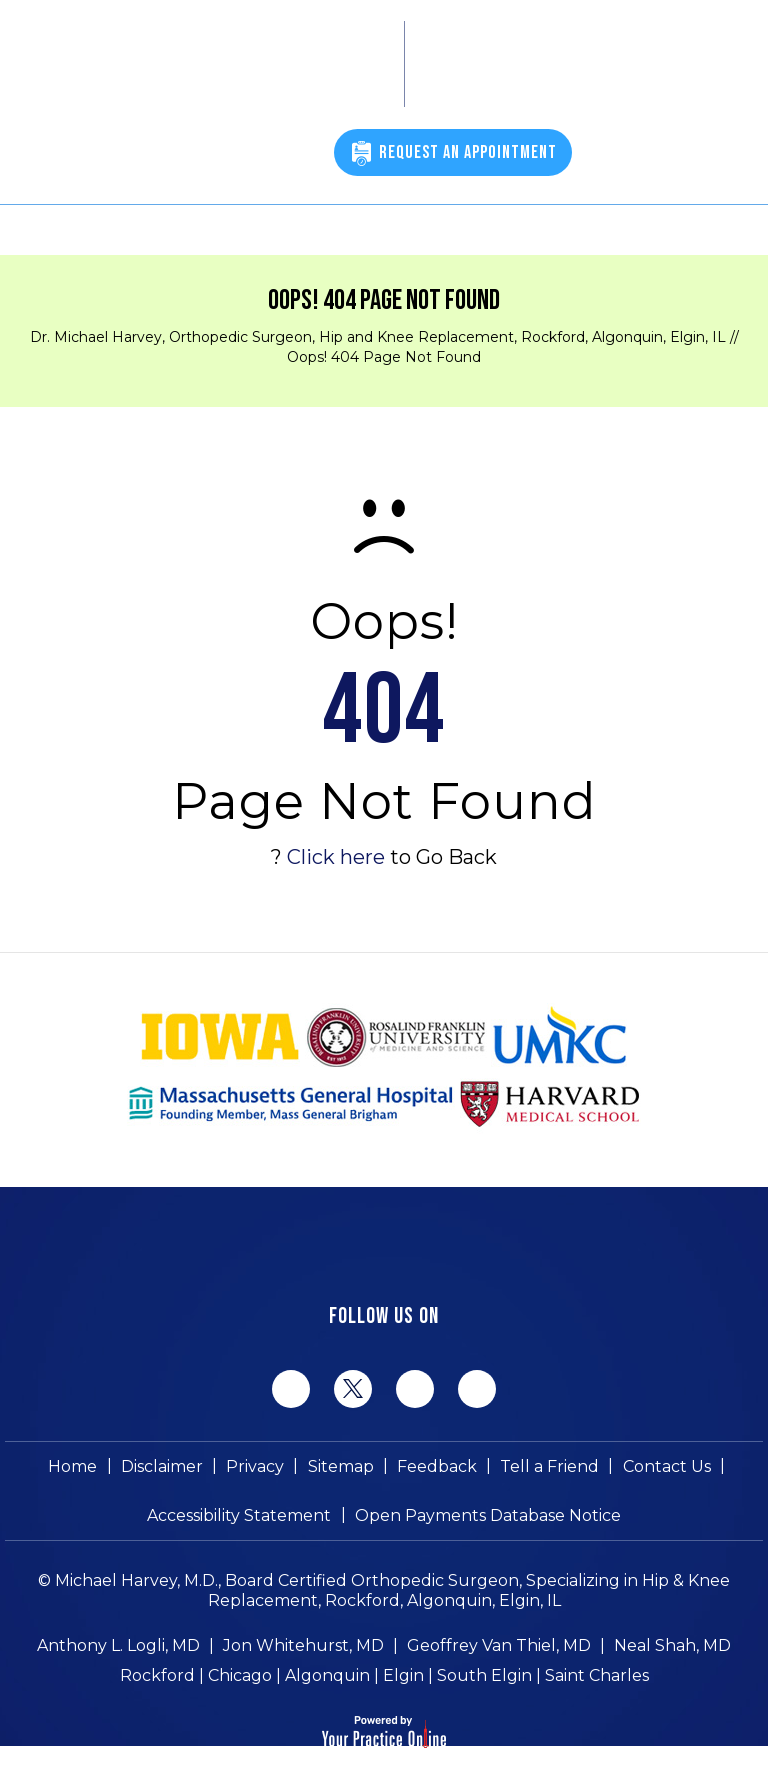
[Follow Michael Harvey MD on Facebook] (291, 1389)
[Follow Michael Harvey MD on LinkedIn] (415, 1389)
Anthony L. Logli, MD (118, 1647)
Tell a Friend (549, 1466)
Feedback (437, 1466)
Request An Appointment (468, 152)
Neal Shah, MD (672, 1647)
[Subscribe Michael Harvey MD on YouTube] (477, 1389)
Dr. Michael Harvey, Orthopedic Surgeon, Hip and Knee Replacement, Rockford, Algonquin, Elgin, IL (378, 337)
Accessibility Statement (240, 1516)
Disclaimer (163, 1466)
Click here (336, 857)
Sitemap (341, 1466)
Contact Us (666, 1466)
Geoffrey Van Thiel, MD (499, 1647)
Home (74, 1466)
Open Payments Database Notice (488, 1516)
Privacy (256, 1466)
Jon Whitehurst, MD (303, 1647)
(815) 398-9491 (255, 155)
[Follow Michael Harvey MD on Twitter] (353, 1388)
